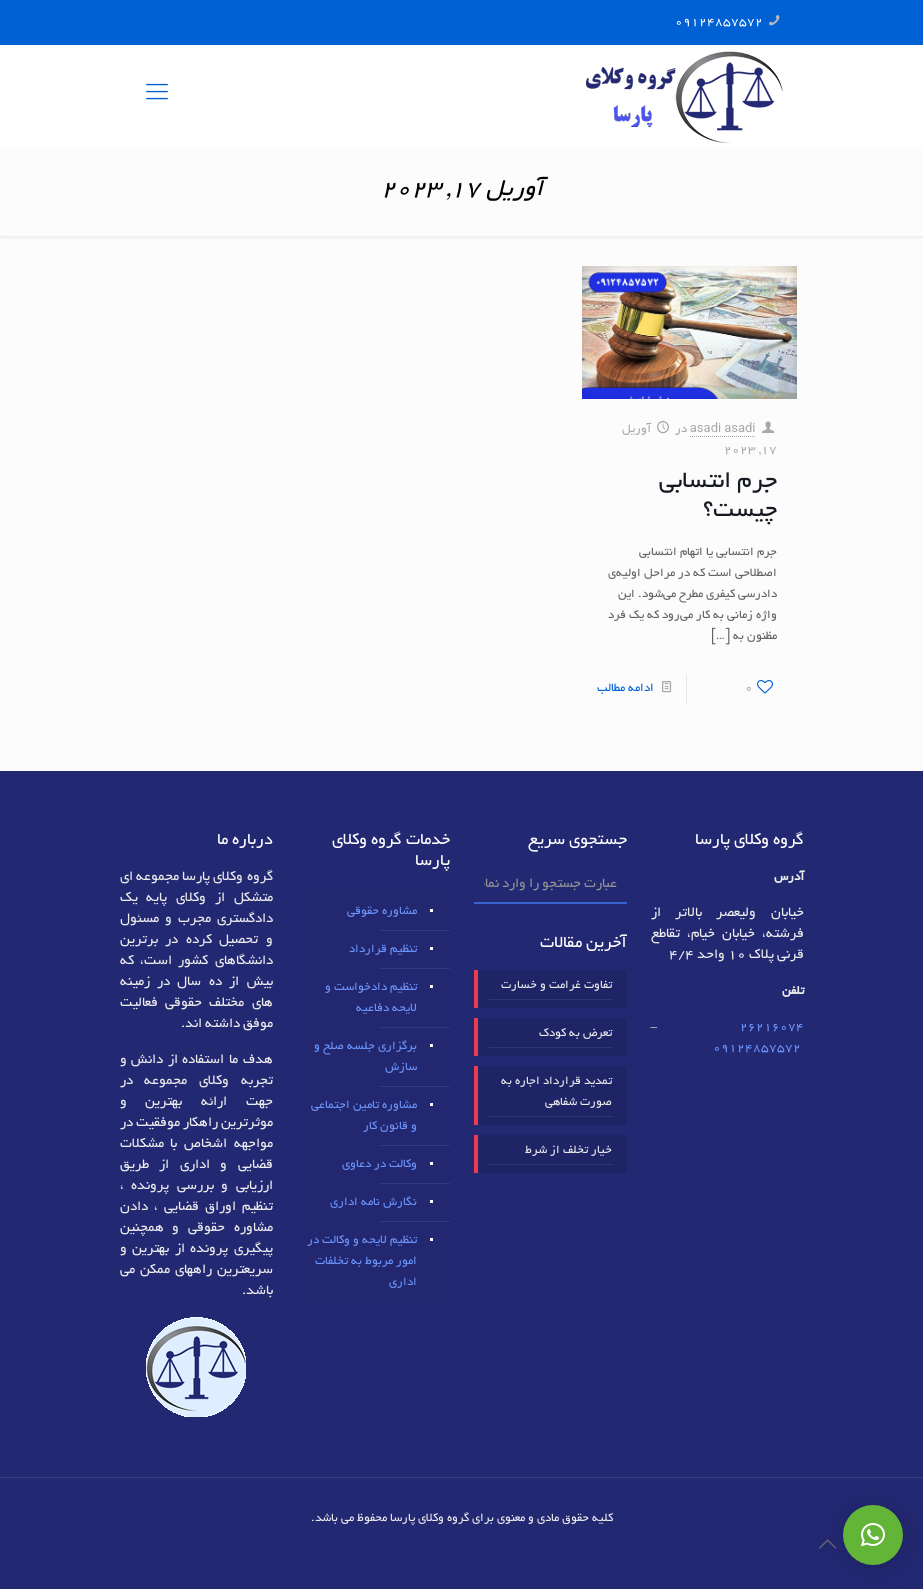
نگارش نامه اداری (373, 1202)
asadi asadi (723, 429)
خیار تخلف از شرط (568, 1150)
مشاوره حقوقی (382, 911)
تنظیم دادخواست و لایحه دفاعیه (371, 998)
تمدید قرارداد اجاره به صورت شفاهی (556, 1092)
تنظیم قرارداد (383, 949)
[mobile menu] (157, 95)
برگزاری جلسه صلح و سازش (365, 1057)
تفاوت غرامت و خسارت (556, 985)
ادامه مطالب (625, 688)
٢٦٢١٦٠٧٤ (772, 1027)
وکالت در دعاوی (379, 1164)
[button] (873, 1535)
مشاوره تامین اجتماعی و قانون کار (364, 1116)
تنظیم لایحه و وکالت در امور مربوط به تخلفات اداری (362, 1261)
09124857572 (719, 22)
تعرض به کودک (575, 1033)
